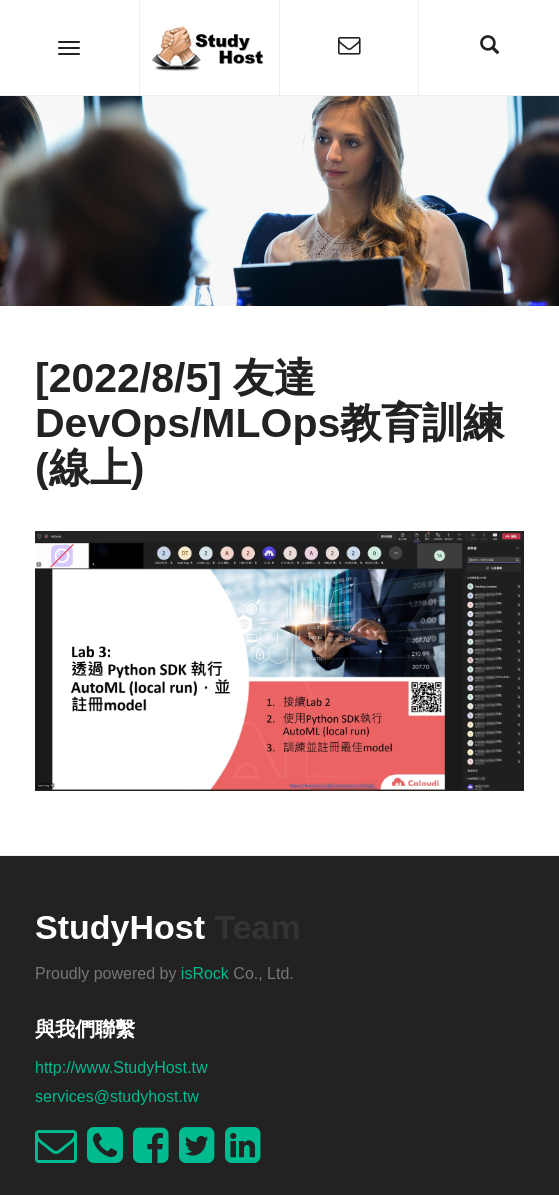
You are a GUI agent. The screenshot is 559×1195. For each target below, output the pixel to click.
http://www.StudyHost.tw (121, 1067)
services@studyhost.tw (117, 1096)
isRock (205, 973)
